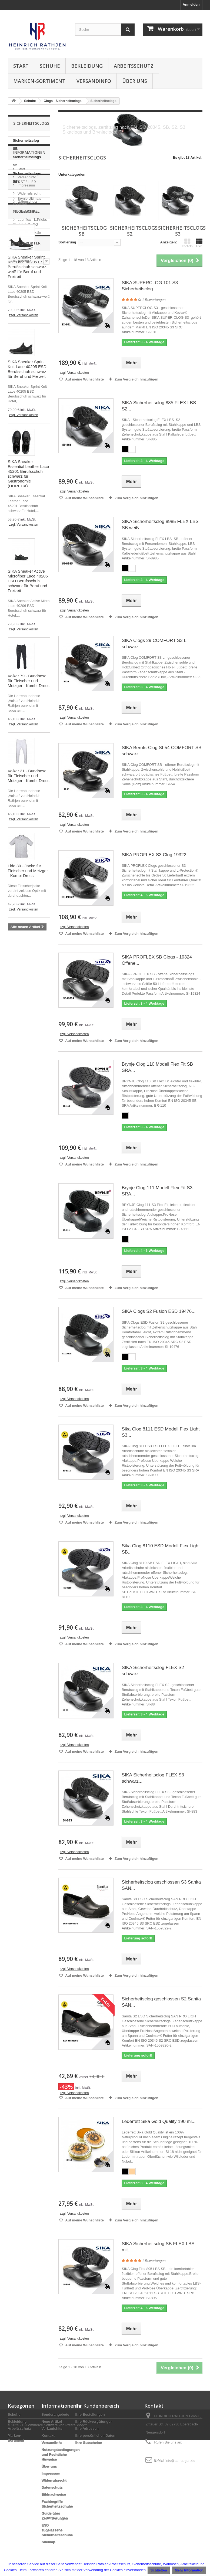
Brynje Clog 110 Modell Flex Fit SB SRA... (157, 1067)
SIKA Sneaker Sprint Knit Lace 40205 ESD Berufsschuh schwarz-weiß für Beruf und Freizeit (28, 422)
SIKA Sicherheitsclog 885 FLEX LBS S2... (159, 406)
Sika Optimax (22, 1142)
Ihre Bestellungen (90, 2414)
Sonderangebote (55, 2414)
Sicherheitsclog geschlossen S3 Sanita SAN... (161, 1885)
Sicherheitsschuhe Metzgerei (26, 1189)
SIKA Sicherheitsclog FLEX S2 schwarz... (153, 1670)
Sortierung (67, 242)
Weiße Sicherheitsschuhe (26, 1218)
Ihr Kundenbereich (97, 2405)
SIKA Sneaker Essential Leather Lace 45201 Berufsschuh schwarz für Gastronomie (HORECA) (28, 628)
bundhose (19, 1261)
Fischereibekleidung (28, 1126)
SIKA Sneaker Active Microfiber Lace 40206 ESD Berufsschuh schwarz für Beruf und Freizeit (28, 736)
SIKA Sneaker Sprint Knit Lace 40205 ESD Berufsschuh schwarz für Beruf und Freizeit (27, 524)
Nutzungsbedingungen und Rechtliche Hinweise (61, 2454)
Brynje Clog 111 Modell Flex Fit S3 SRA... (157, 1191)
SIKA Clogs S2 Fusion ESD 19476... (158, 1311)
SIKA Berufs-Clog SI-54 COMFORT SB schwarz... (161, 750)
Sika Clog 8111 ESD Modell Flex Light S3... (160, 1432)
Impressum (26, 233)
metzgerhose (21, 1277)
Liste (199, 243)
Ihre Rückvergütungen (94, 2421)
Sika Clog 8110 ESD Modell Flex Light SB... (160, 1549)
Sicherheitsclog (24, 1118)
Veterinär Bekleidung (28, 1159)
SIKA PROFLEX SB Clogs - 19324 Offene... (157, 960)
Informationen (29, 202)
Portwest (24, 331)
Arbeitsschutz (134, 66)
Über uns (134, 81)
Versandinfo (93, 81)
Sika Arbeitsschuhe (27, 1167)
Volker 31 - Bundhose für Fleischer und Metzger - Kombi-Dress (28, 931)
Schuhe (50, 66)
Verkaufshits (52, 2429)
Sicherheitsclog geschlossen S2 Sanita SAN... (161, 2002)
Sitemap (48, 2542)
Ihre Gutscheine (88, 2443)
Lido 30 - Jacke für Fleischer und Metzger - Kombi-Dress (28, 1026)
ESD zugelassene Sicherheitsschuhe (57, 2530)
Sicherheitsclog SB (26, 144)
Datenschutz (27, 249)
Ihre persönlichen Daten (95, 2436)
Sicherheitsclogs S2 (27, 161)
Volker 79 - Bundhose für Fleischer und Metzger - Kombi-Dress (28, 836)
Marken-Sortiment (39, 81)
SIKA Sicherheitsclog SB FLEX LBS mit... (158, 2246)
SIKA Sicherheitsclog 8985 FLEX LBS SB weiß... (160, 524)
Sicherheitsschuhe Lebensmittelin (26, 1177)
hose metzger (22, 1244)
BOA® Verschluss (26, 1228)
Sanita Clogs (21, 1150)
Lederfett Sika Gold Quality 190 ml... (158, 2121)
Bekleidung (87, 66)
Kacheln (187, 243)
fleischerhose (22, 1269)
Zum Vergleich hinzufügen (136, 379)
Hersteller (24, 269)
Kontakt (48, 2436)
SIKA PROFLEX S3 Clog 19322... (156, 854)
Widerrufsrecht (29, 241)
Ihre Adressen (87, 2429)
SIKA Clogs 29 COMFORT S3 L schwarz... (154, 643)
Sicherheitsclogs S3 (27, 177)
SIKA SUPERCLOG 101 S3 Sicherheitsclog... (150, 285)
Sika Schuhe (21, 1200)
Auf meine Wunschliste (84, 379)
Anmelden (191, 4)
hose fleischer (22, 1252)
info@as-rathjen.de (180, 2460)
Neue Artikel (26, 366)
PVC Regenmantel (26, 1236)
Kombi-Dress (27, 297)
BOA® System (22, 1208)
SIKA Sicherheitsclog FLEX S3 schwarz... (153, 1778)
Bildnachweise (54, 2494)
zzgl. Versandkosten (23, 470)
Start (21, 66)
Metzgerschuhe (23, 1134)
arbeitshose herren (26, 1285)
